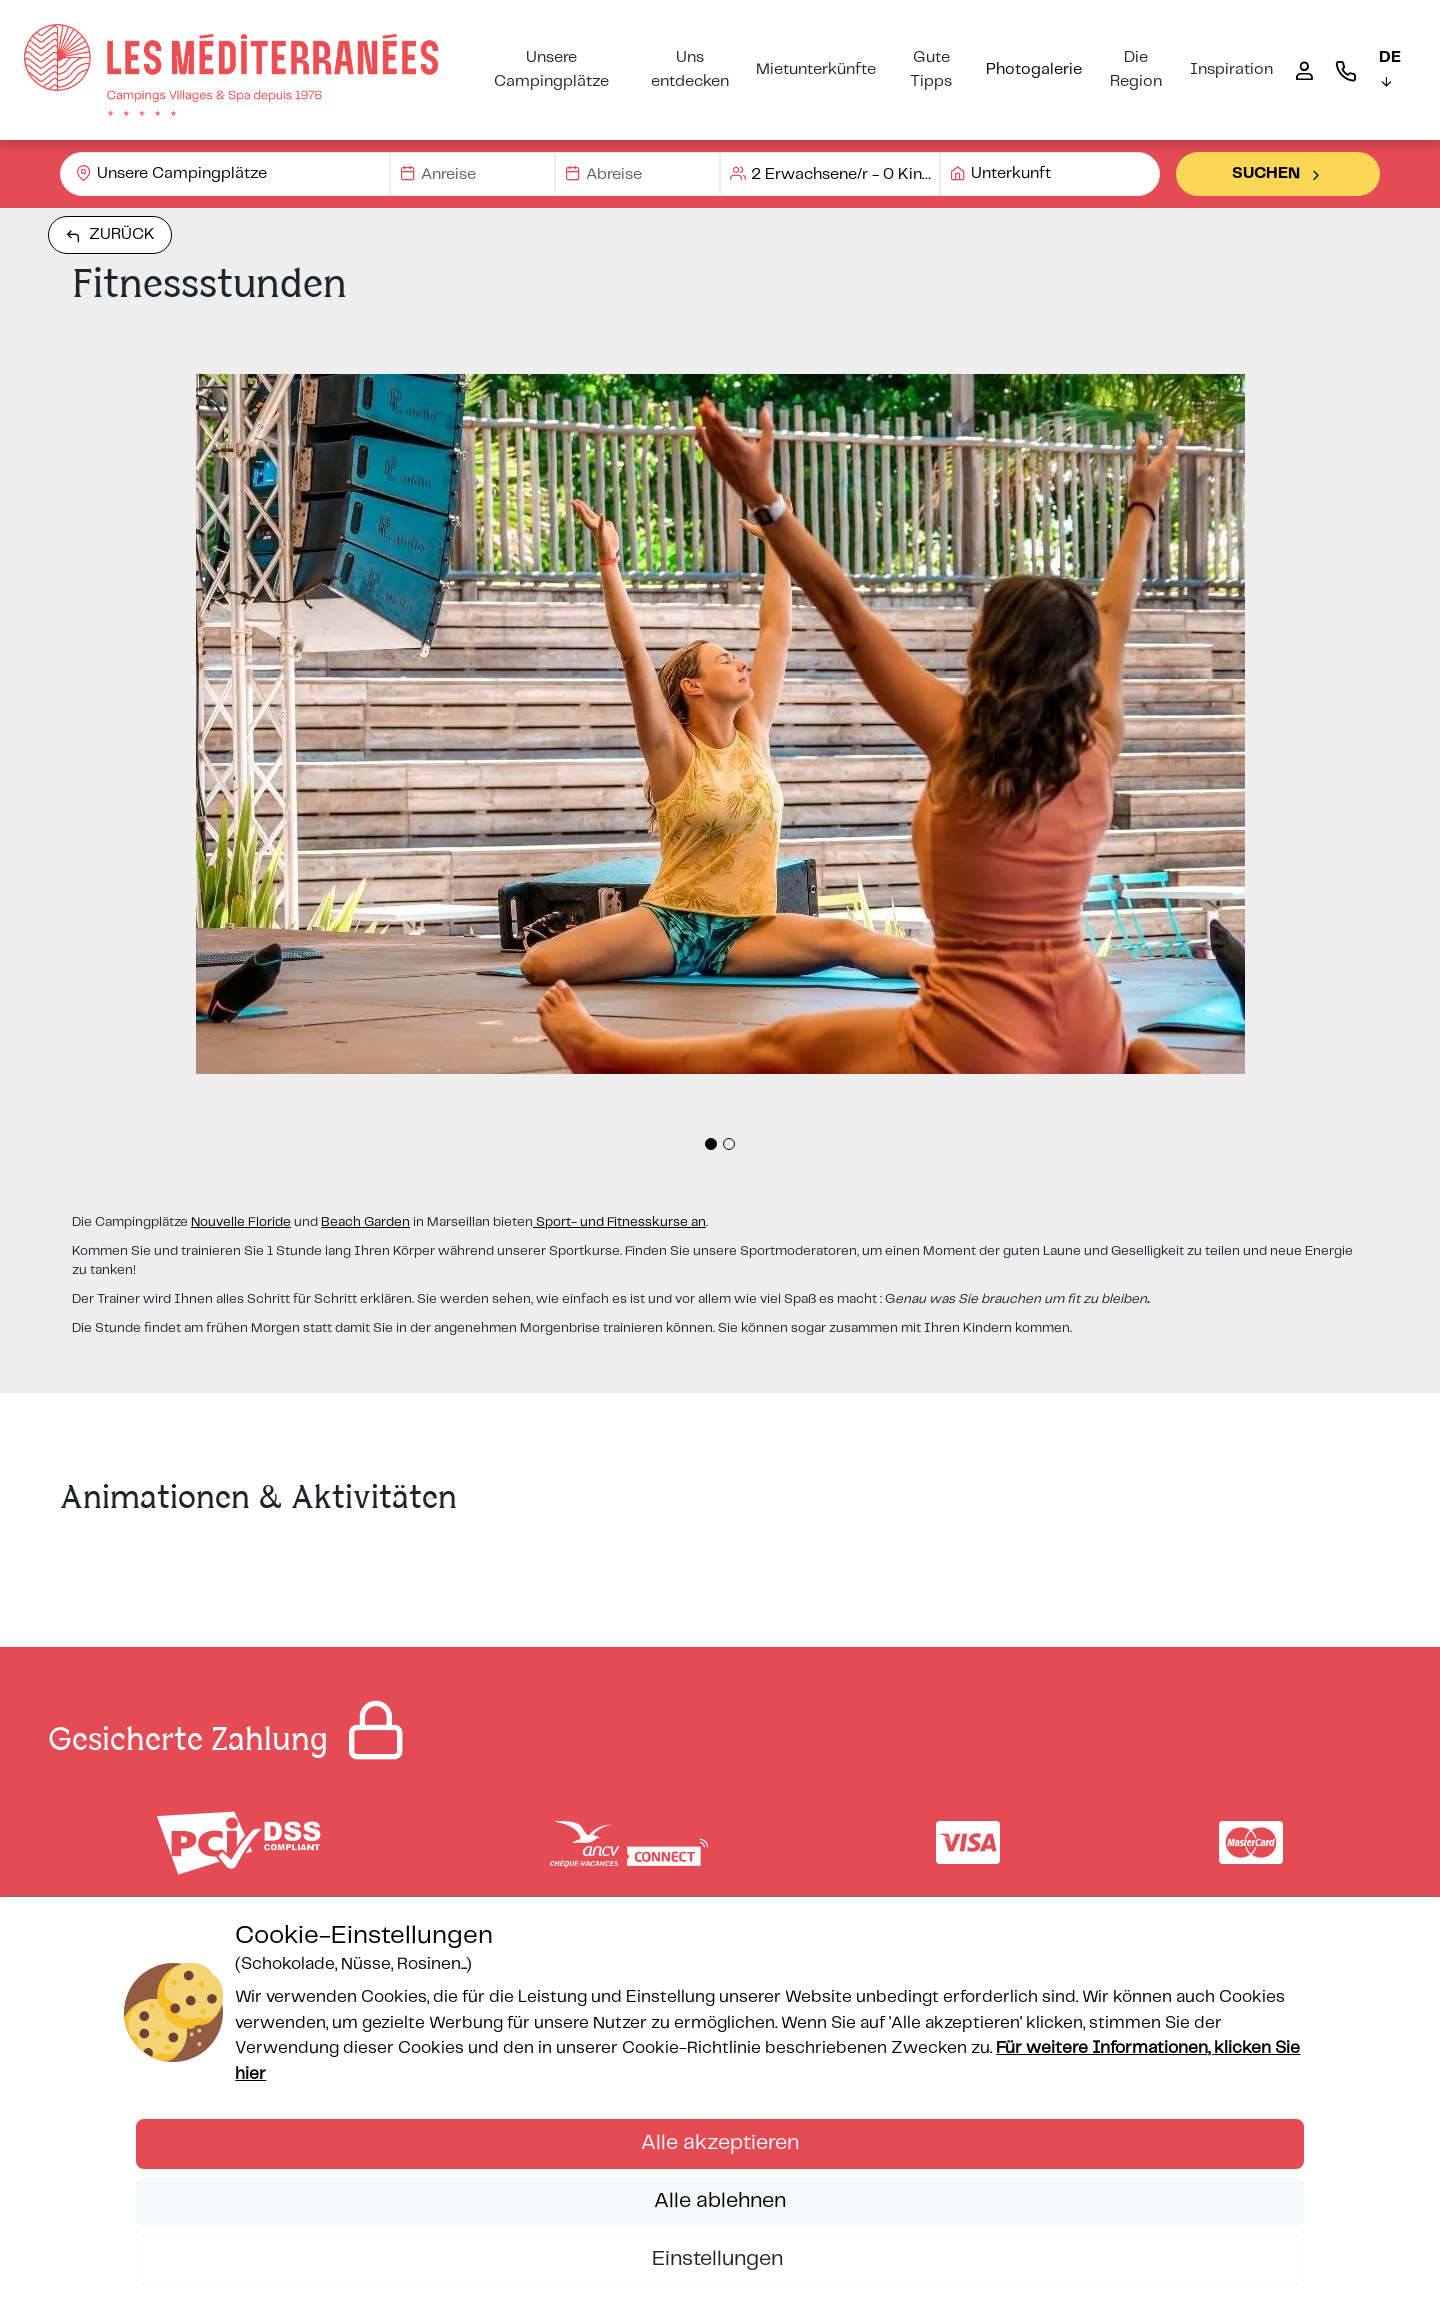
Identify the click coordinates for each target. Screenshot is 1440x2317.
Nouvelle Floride (241, 1222)
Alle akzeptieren (720, 2143)
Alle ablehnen (720, 2201)
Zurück (110, 235)
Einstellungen (720, 2259)
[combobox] (225, 174)
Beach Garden (365, 1222)
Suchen (1278, 174)
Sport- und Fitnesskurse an (619, 1222)
